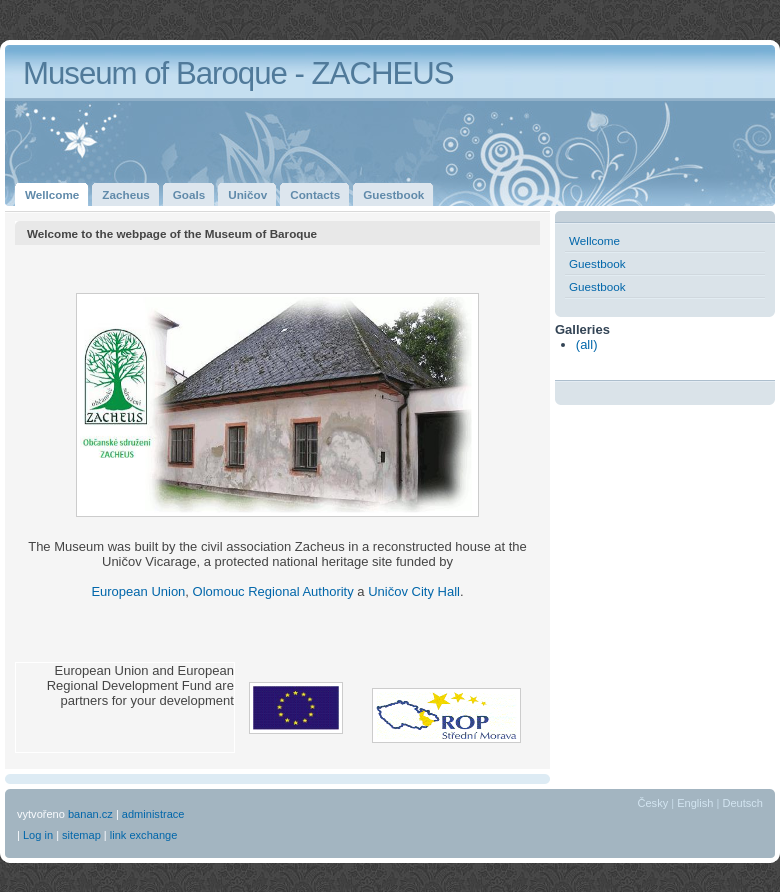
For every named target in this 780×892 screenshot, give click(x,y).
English (695, 803)
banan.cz (90, 814)
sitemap (81, 835)
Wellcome (594, 240)
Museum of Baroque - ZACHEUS (238, 73)
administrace (153, 814)
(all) (587, 344)
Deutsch (742, 803)
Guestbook (597, 263)
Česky (653, 803)
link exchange (144, 835)
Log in (38, 835)
